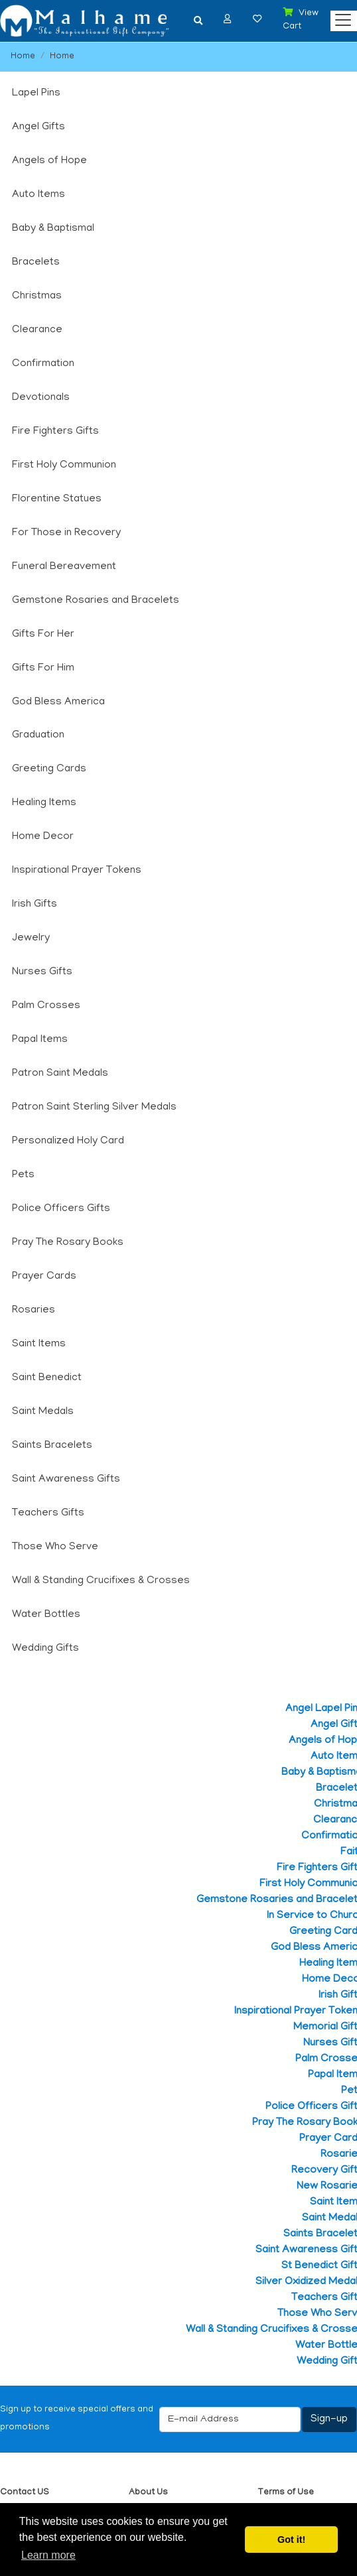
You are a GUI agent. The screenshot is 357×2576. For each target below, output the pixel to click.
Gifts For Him (43, 669)
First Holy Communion (64, 466)
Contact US (24, 2493)
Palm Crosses (46, 1006)
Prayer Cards (44, 1277)
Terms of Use (285, 2493)
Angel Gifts (38, 127)
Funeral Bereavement (64, 567)
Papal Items (40, 1040)
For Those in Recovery (66, 533)
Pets (23, 1175)
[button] (228, 19)
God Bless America (58, 702)
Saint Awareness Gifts (66, 1480)
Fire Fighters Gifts (55, 432)
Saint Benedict (47, 1378)
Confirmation (43, 364)
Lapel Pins (36, 93)
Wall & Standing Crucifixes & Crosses (101, 1581)
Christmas (37, 296)
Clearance (37, 330)
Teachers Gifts (48, 1513)
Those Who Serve (55, 1547)
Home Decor (43, 837)
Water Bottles (46, 1615)
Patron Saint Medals (60, 1074)
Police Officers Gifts (61, 1209)
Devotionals (41, 398)
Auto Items (38, 195)
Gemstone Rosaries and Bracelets (95, 601)
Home (23, 57)
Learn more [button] (48, 2555)
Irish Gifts (34, 905)
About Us (148, 2493)
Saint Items (39, 1344)
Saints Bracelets (52, 1446)
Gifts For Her (43, 635)
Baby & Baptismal (53, 229)
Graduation (38, 735)
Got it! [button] (291, 2539)
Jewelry (31, 938)
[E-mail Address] (230, 2419)
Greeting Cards (49, 769)
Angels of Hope (49, 161)
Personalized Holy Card (68, 1141)
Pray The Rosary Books (67, 1243)
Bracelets (36, 263)
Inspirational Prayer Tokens (76, 871)
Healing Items (44, 803)
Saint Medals (43, 1412)
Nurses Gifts (42, 972)
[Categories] (339, 17)
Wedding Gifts (45, 1649)
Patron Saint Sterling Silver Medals (94, 1108)
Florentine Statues (57, 499)
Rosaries (33, 1311)
